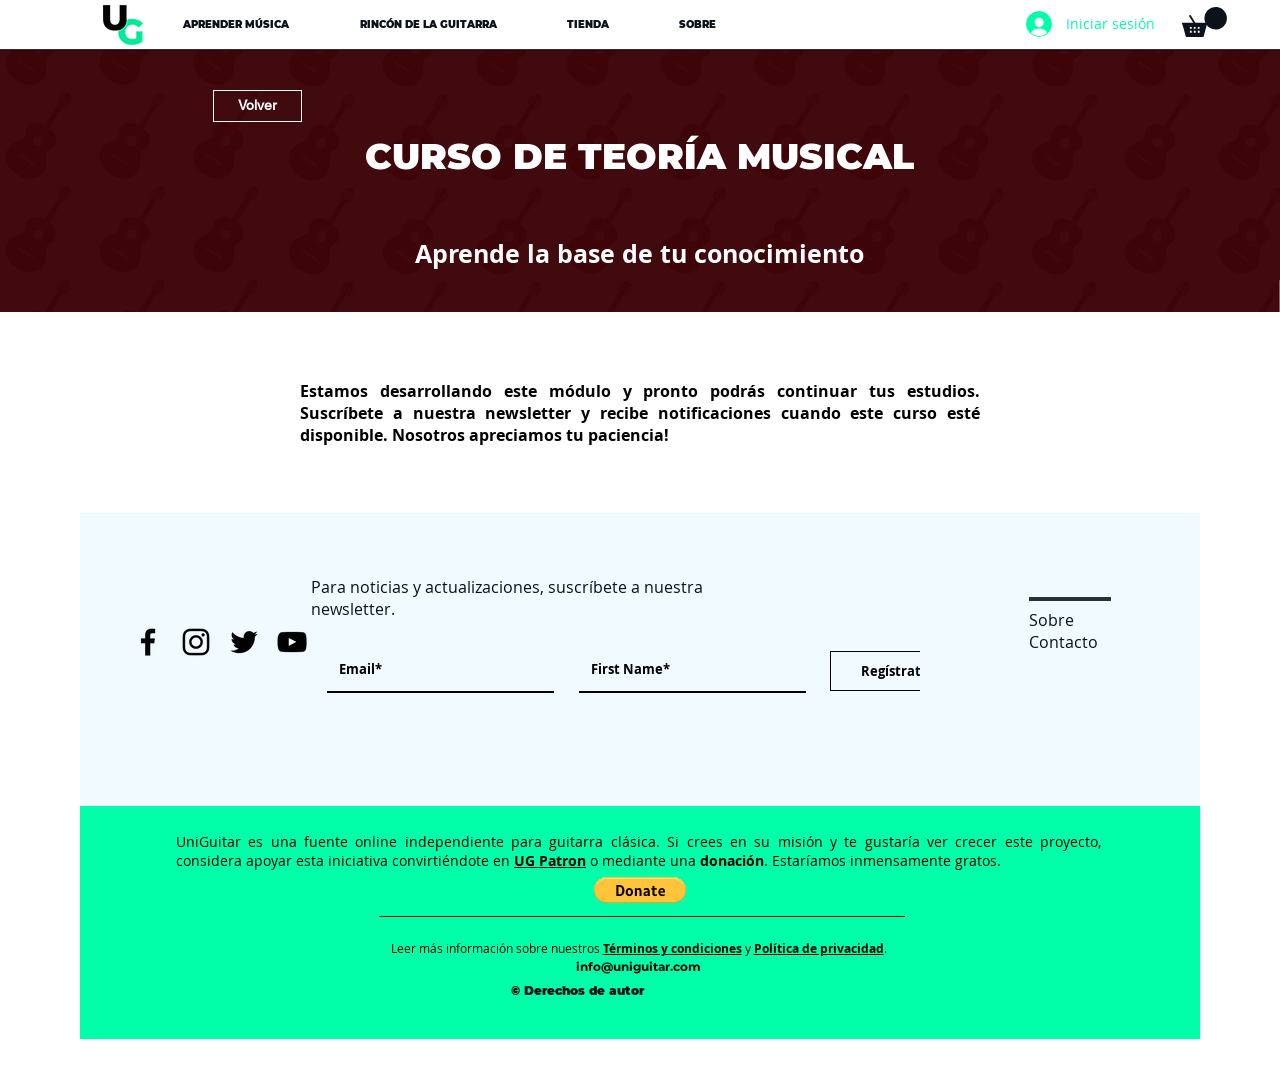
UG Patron (550, 860)
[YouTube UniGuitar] (292, 642)
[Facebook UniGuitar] (148, 642)
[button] (235, 24)
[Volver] (257, 106)
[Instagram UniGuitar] (196, 642)
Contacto (1063, 642)
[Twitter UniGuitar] (244, 642)
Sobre (1051, 620)
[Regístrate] (894, 671)
